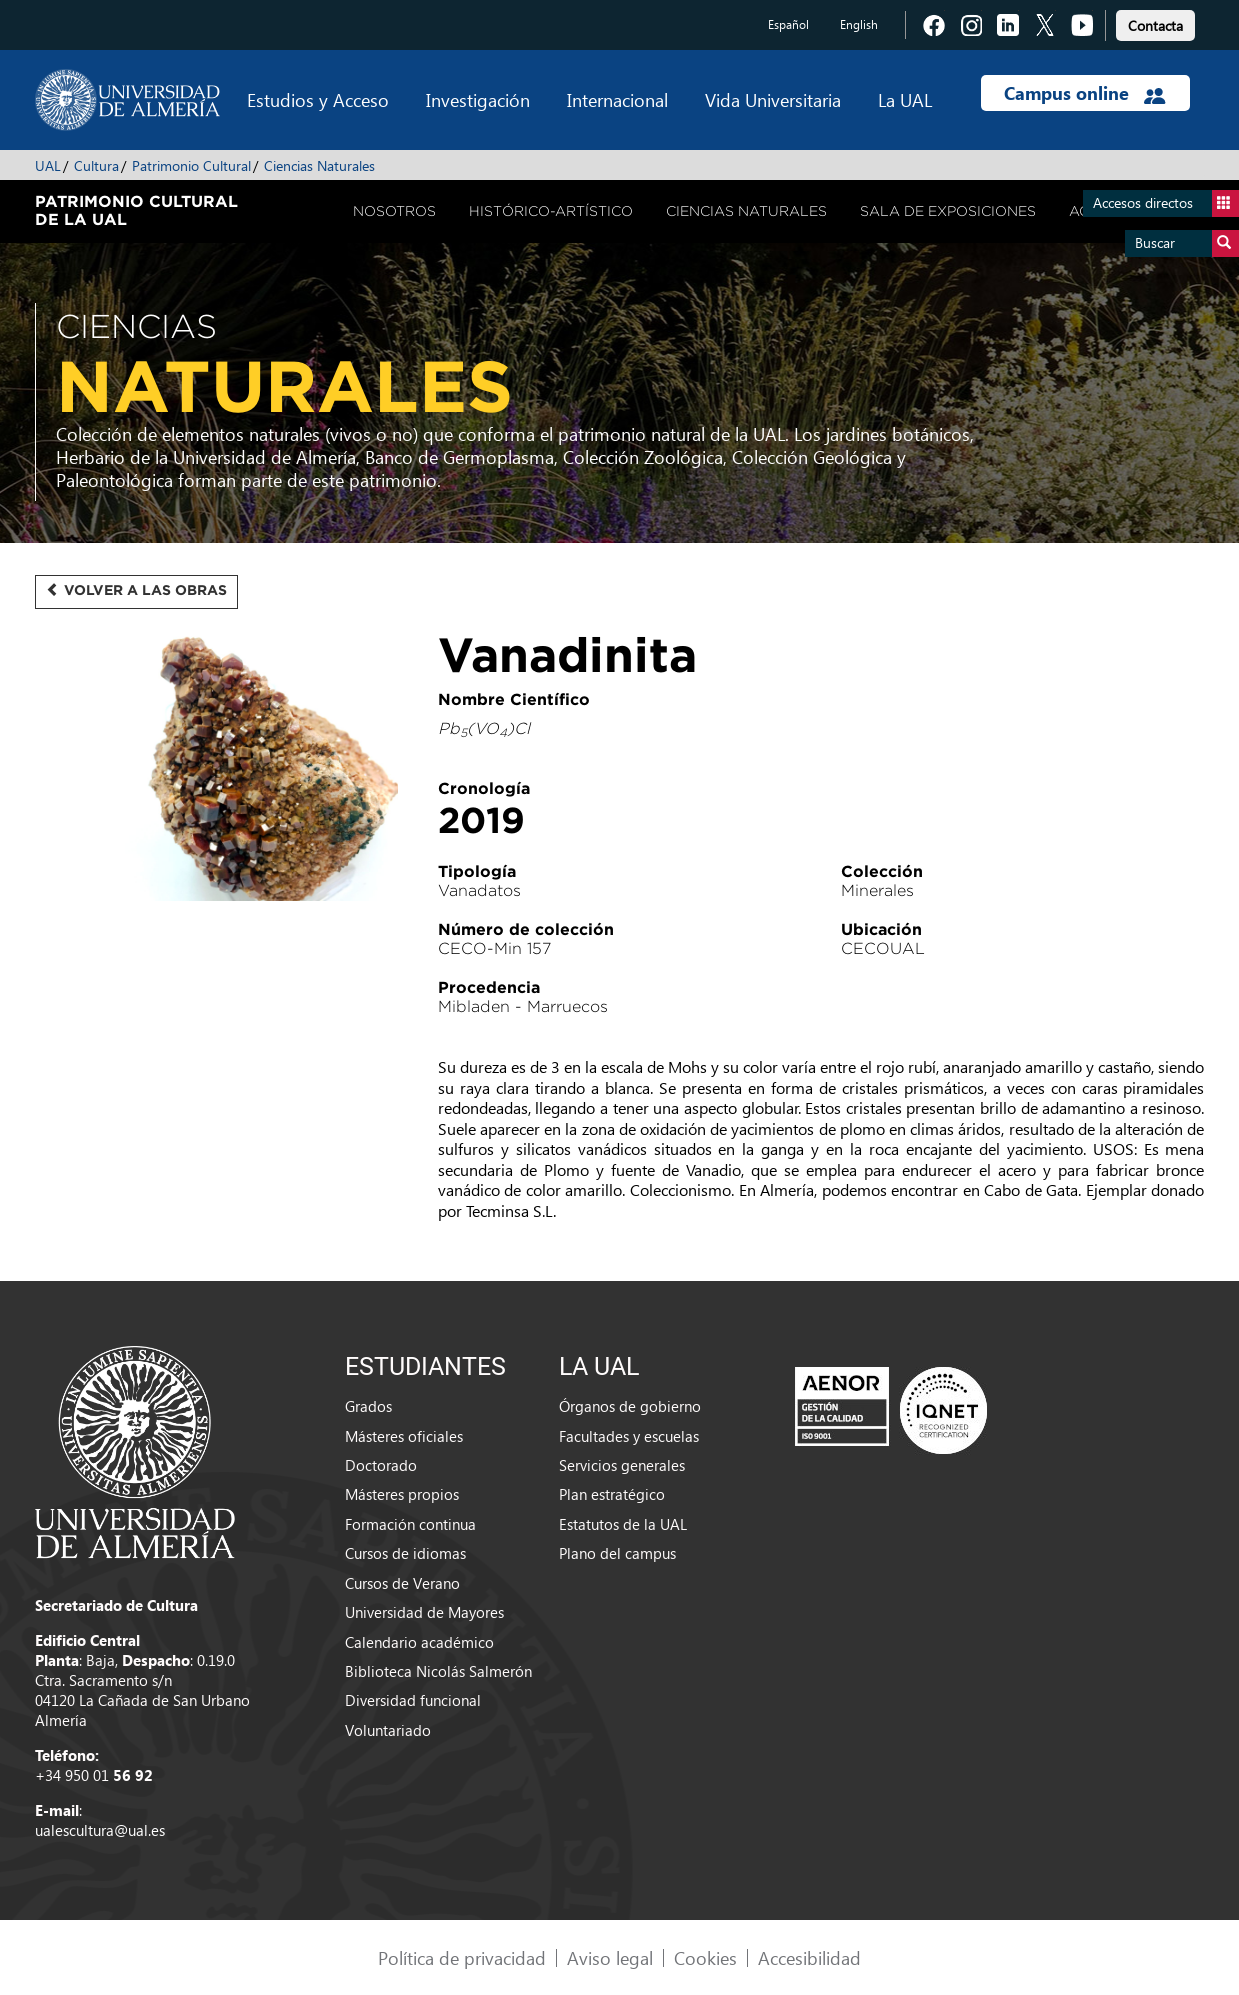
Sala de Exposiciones (948, 211)
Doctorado (381, 1465)
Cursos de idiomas (405, 1553)
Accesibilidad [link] (809, 1957)
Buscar (1187, 243)
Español (788, 24)
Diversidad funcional (413, 1700)
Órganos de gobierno (630, 1406)
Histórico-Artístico (551, 211)
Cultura (96, 165)
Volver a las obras (136, 590)
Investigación (478, 99)
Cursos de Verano (402, 1583)
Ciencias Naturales (319, 165)
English (859, 24)
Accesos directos (1166, 203)
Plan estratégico (612, 1494)
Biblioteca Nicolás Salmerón (438, 1671)
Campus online (1084, 93)
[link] (1155, 22)
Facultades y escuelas (629, 1436)
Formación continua (410, 1524)
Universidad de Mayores (424, 1612)
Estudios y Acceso (318, 99)
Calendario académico (419, 1642)
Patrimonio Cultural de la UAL (136, 210)
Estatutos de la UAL (623, 1524)
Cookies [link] (705, 1957)
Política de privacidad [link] (462, 1957)
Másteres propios (402, 1494)
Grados (368, 1406)
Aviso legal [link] (610, 1957)
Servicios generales (622, 1465)
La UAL (905, 99)
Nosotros (394, 211)
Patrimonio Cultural (191, 165)
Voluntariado (388, 1730)
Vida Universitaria (773, 99)
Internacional (617, 99)
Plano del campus (617, 1553)
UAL (48, 165)
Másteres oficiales (404, 1436)
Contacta (1155, 25)
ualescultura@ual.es (100, 1830)
